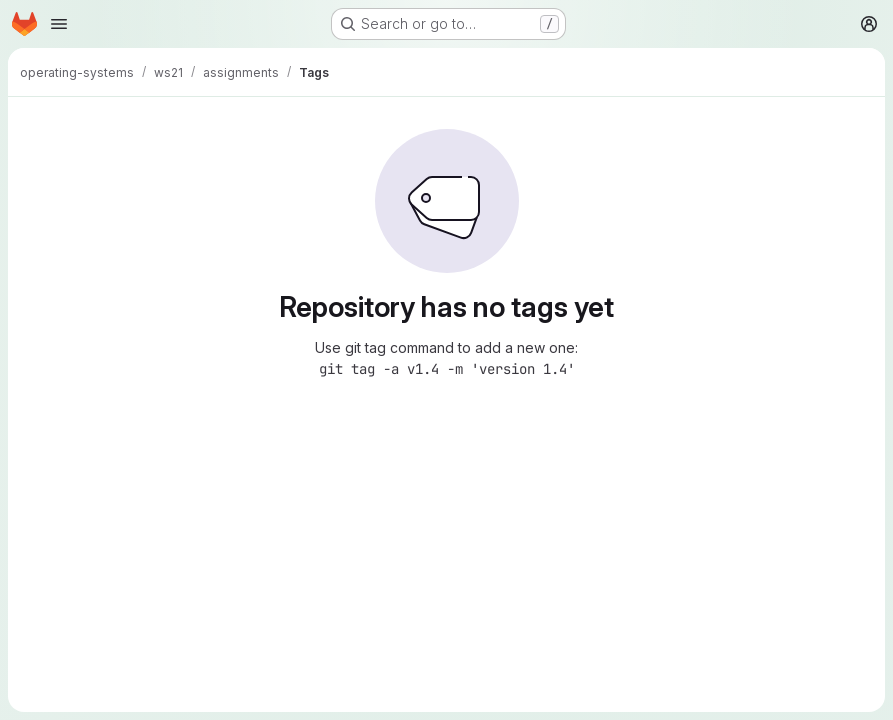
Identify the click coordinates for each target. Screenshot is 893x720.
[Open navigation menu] (59, 24)
